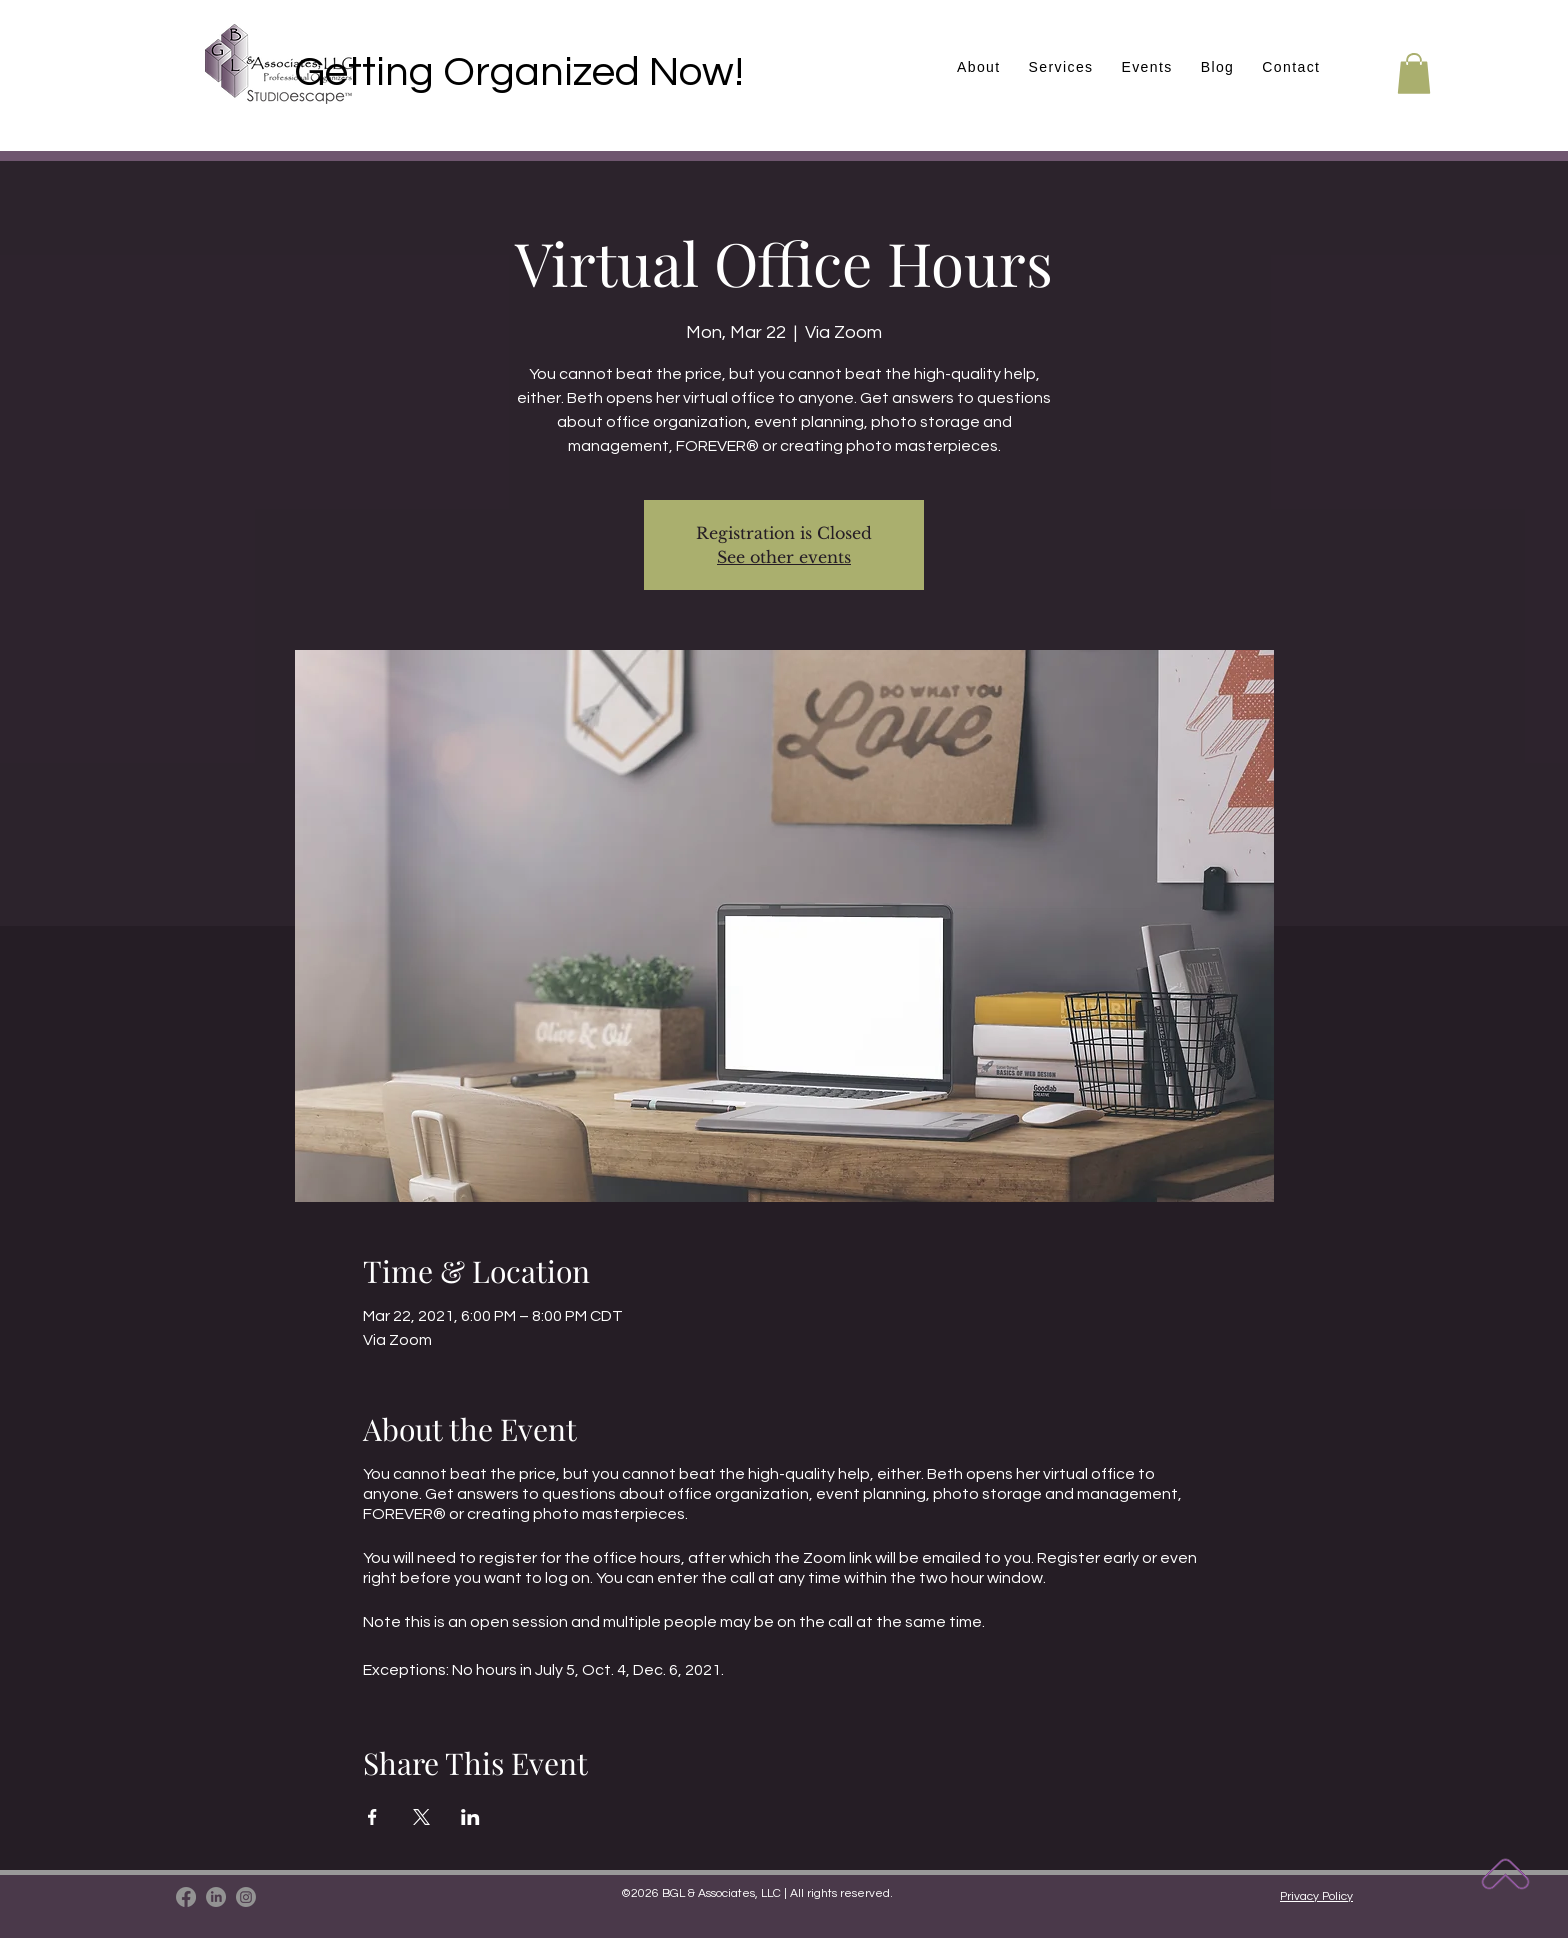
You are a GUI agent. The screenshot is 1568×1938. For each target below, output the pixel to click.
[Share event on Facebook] (372, 1817)
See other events (784, 557)
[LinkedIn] (216, 1897)
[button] (1146, 68)
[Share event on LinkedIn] (470, 1817)
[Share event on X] (421, 1817)
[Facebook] (186, 1897)
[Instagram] (246, 1897)
